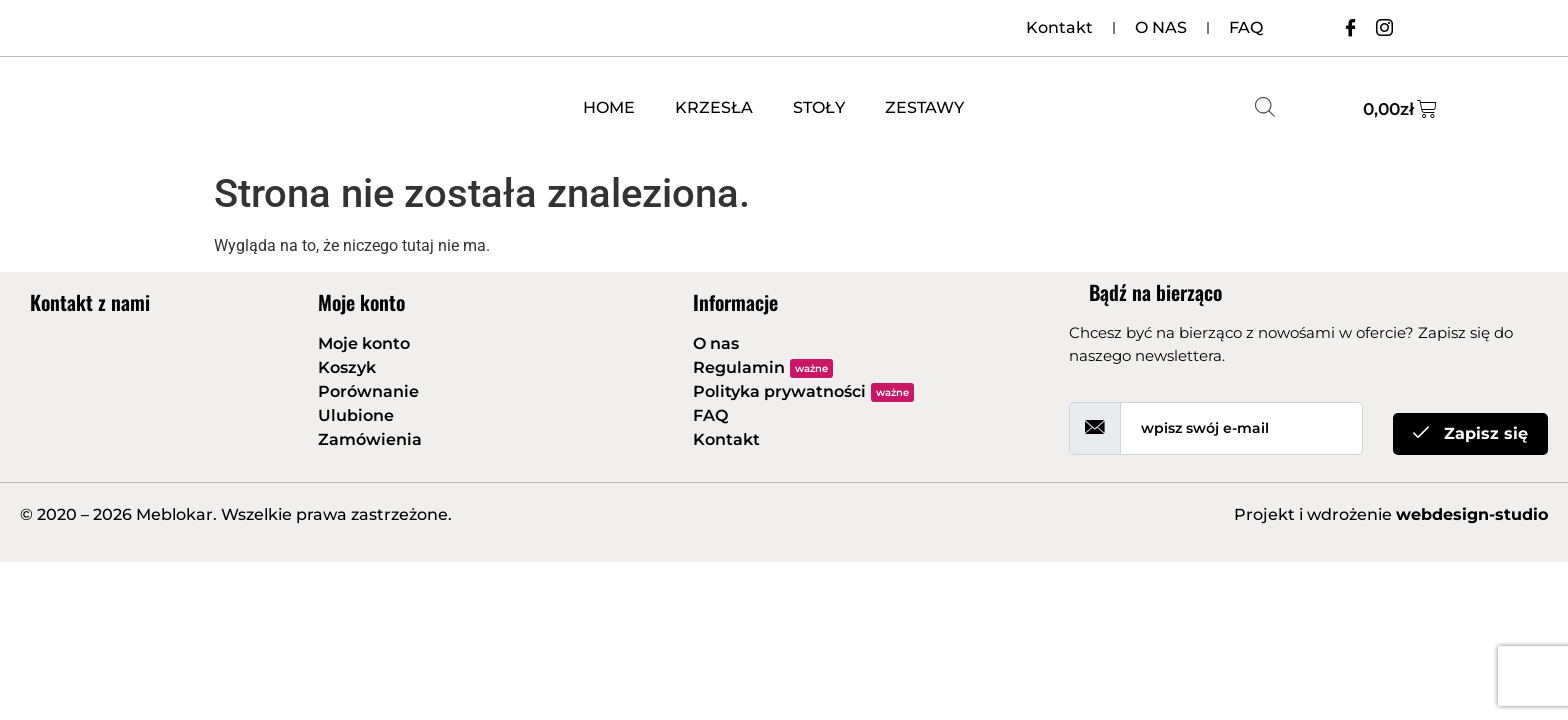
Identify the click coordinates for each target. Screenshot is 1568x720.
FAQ (1246, 27)
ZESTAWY (924, 107)
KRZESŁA (714, 107)
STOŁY (819, 107)
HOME (609, 107)
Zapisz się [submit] (1470, 433)
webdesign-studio (1472, 514)
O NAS (1161, 27)
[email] (1241, 428)
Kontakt (1059, 27)
